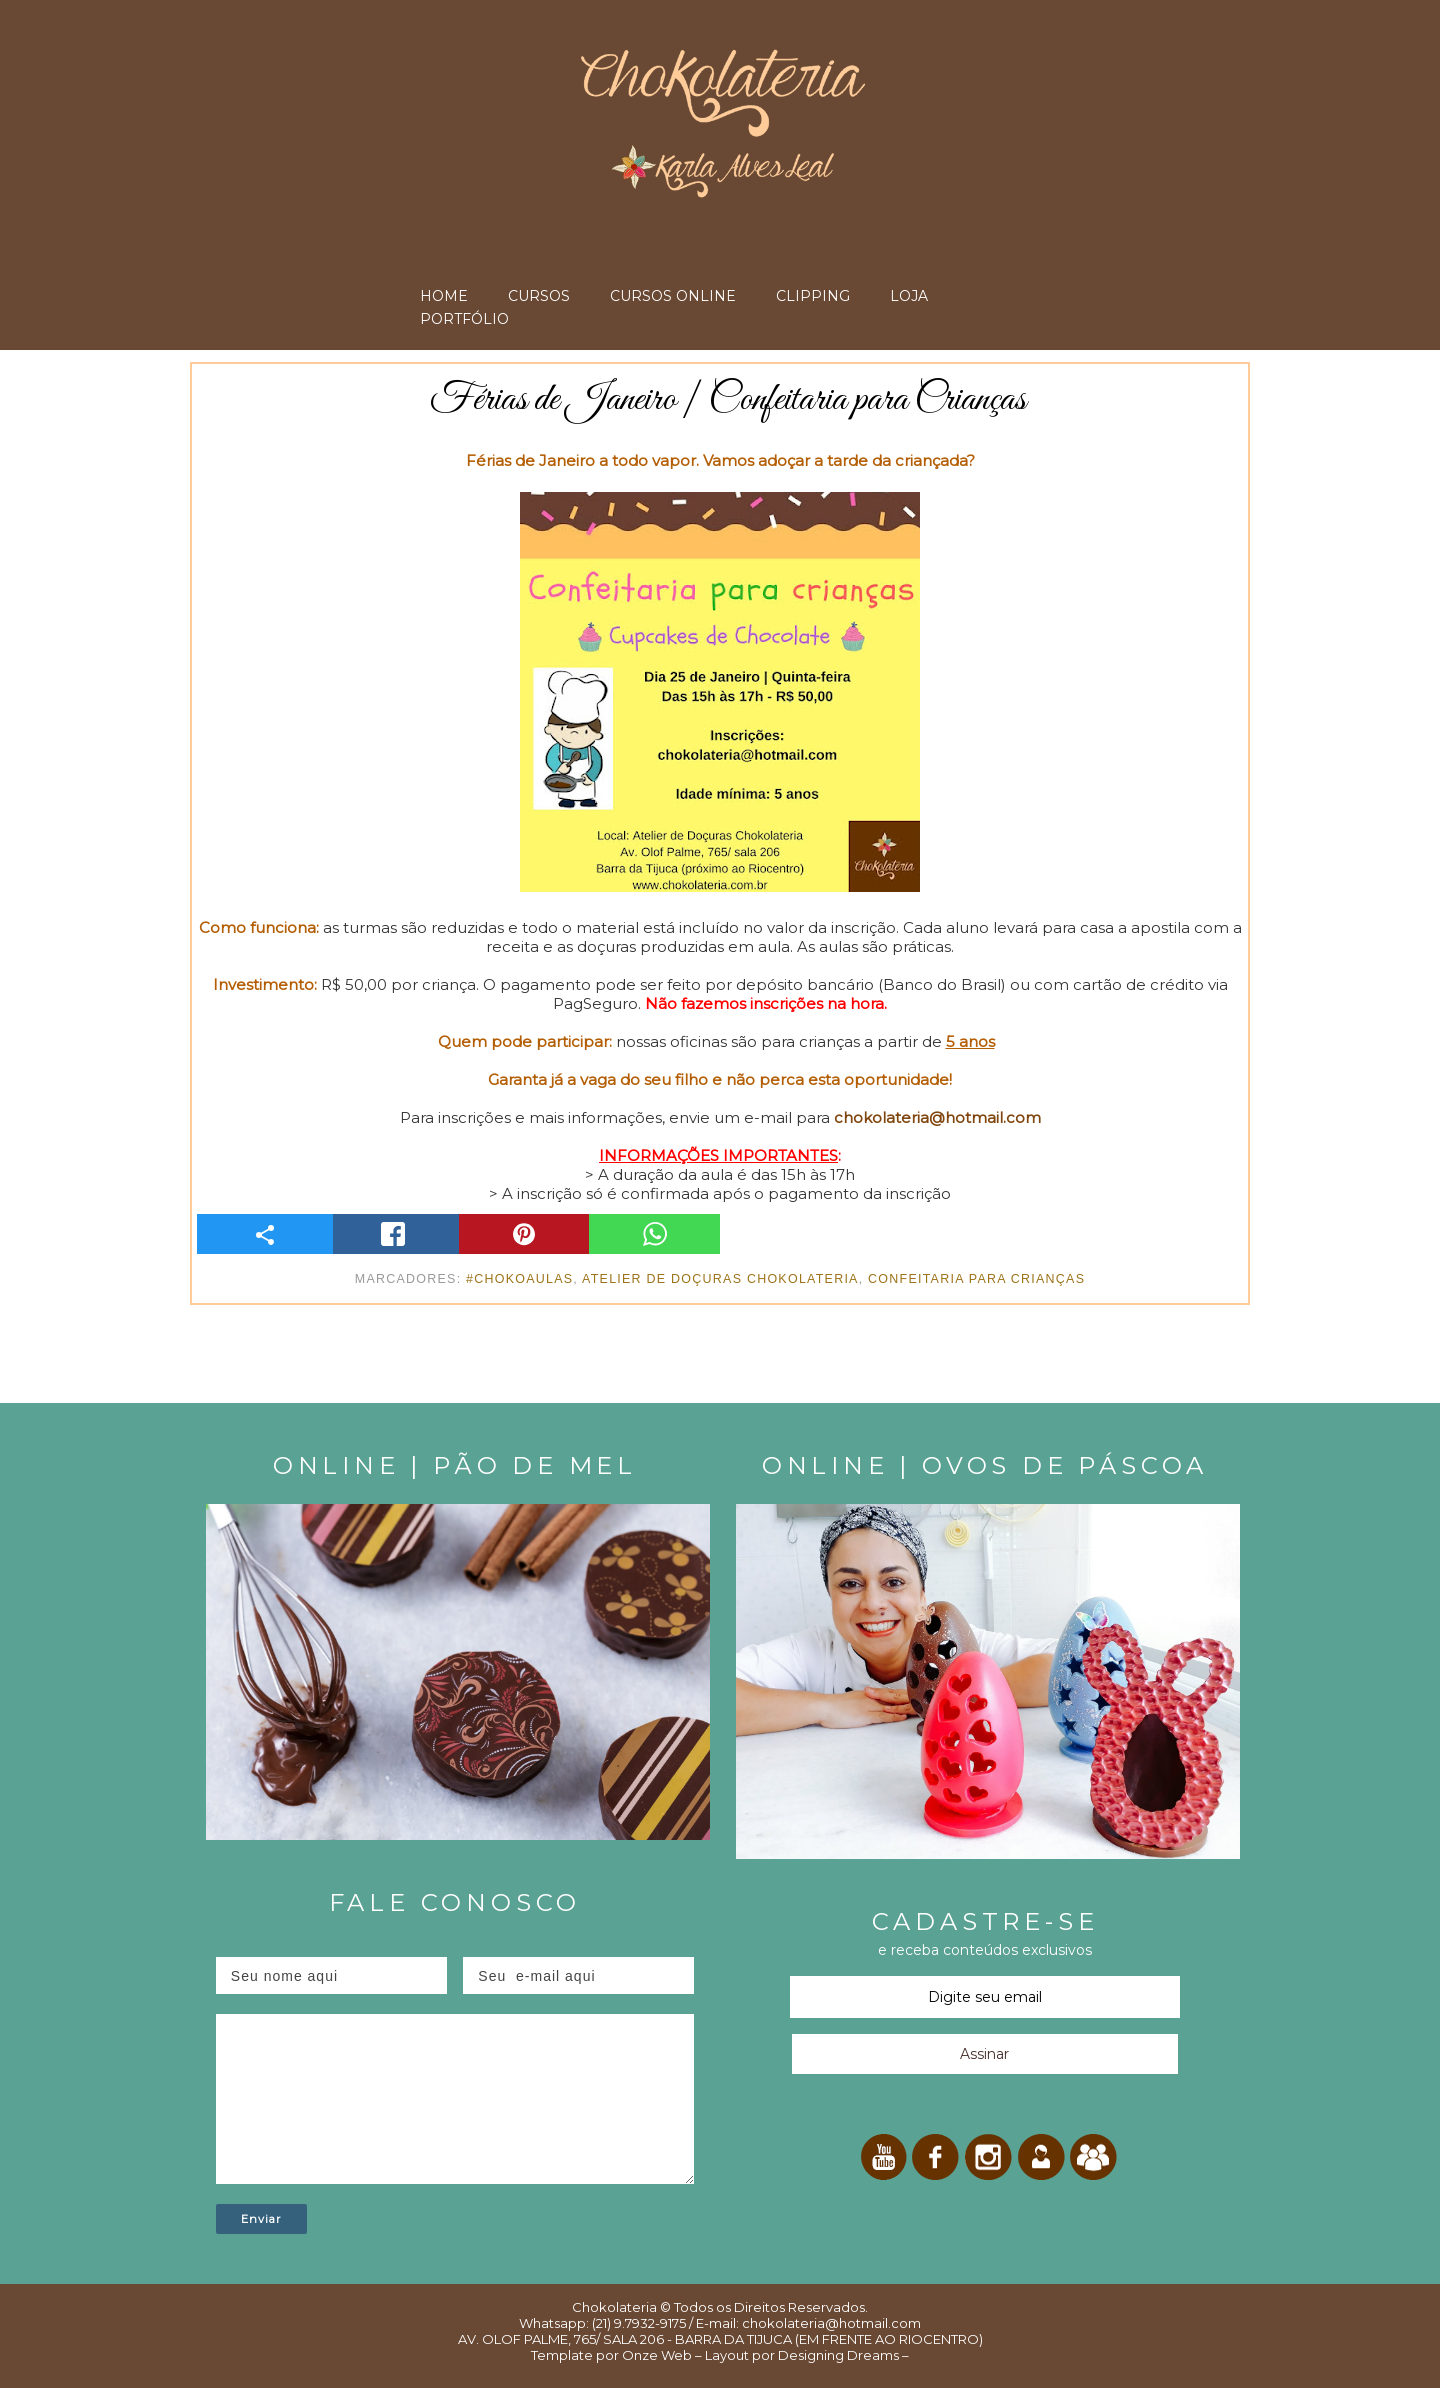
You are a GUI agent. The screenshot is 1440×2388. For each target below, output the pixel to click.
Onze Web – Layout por (698, 2355)
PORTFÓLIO (464, 319)
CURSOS (539, 296)
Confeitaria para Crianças (976, 1279)
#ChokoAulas (519, 1279)
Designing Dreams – (842, 2355)
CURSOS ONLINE (673, 296)
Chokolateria (614, 2307)
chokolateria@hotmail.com (937, 1117)
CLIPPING (813, 296)
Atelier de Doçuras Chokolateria (720, 1279)
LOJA (909, 296)
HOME (444, 296)
